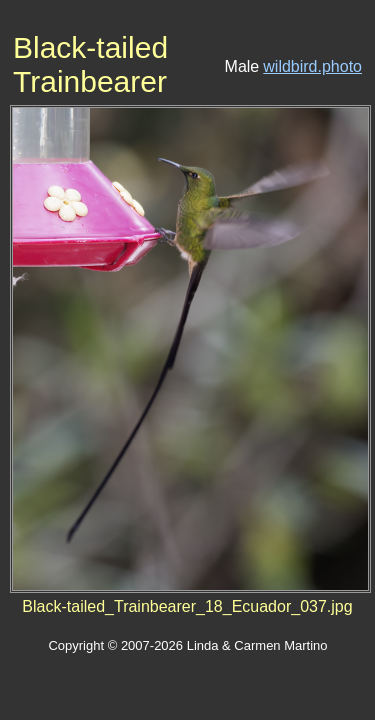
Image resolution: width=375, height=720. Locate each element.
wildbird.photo (312, 66)
